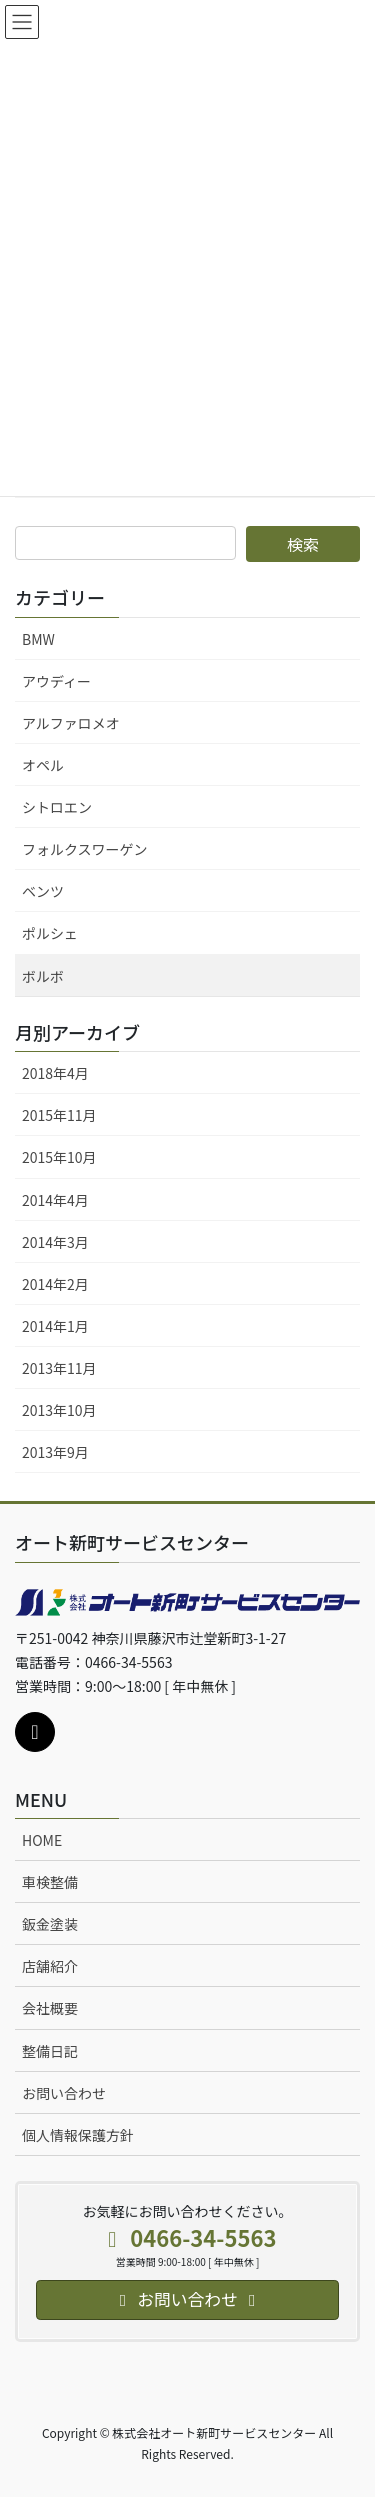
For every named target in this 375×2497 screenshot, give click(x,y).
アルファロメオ (71, 723)
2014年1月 (55, 1326)
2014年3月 (55, 1242)
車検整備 (50, 1882)
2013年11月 (59, 1368)
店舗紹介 (50, 1966)
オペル (43, 765)
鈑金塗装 (50, 1924)
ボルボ (43, 976)
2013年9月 (55, 1452)
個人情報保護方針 (78, 2135)
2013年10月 (59, 1410)
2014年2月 (55, 1284)
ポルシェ (50, 933)
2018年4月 (55, 1073)
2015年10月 (59, 1157)
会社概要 (50, 2008)
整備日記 (50, 2051)
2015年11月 (59, 1115)
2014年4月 (55, 1200)
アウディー (56, 681)
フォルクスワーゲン (85, 849)
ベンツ (43, 891)
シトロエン (57, 807)
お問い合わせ (64, 2093)
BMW (38, 639)
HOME (42, 1840)
